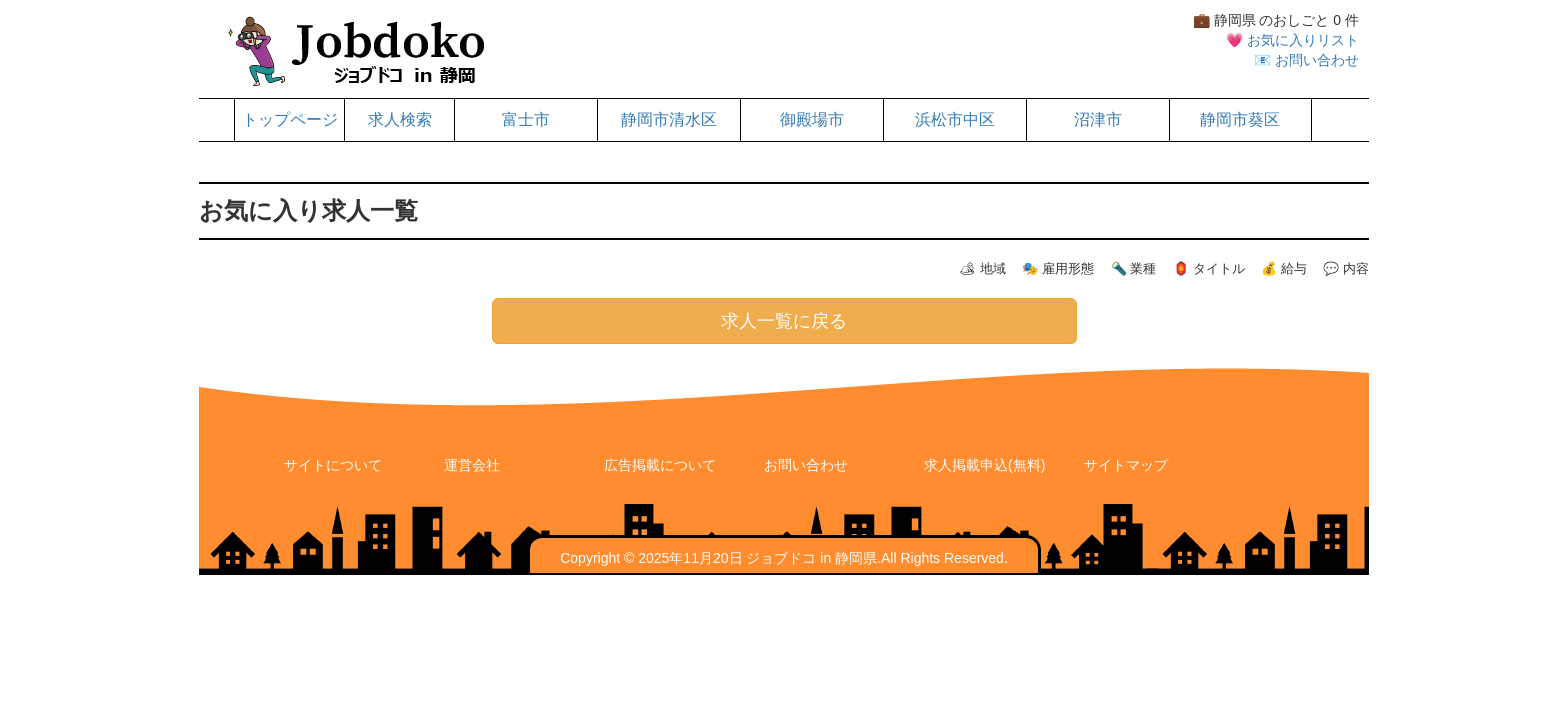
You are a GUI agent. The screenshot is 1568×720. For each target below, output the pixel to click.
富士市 (526, 119)
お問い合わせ (806, 465)
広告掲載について (660, 465)
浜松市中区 (955, 119)
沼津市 (1098, 119)
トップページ (290, 119)
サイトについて (333, 465)
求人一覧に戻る (784, 321)
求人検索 (400, 119)
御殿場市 (812, 119)
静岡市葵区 (1240, 119)
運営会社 (472, 465)
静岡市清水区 (669, 119)
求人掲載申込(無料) (984, 465)
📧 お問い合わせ (1306, 60)
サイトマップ (1126, 465)
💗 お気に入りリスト (1292, 40)
